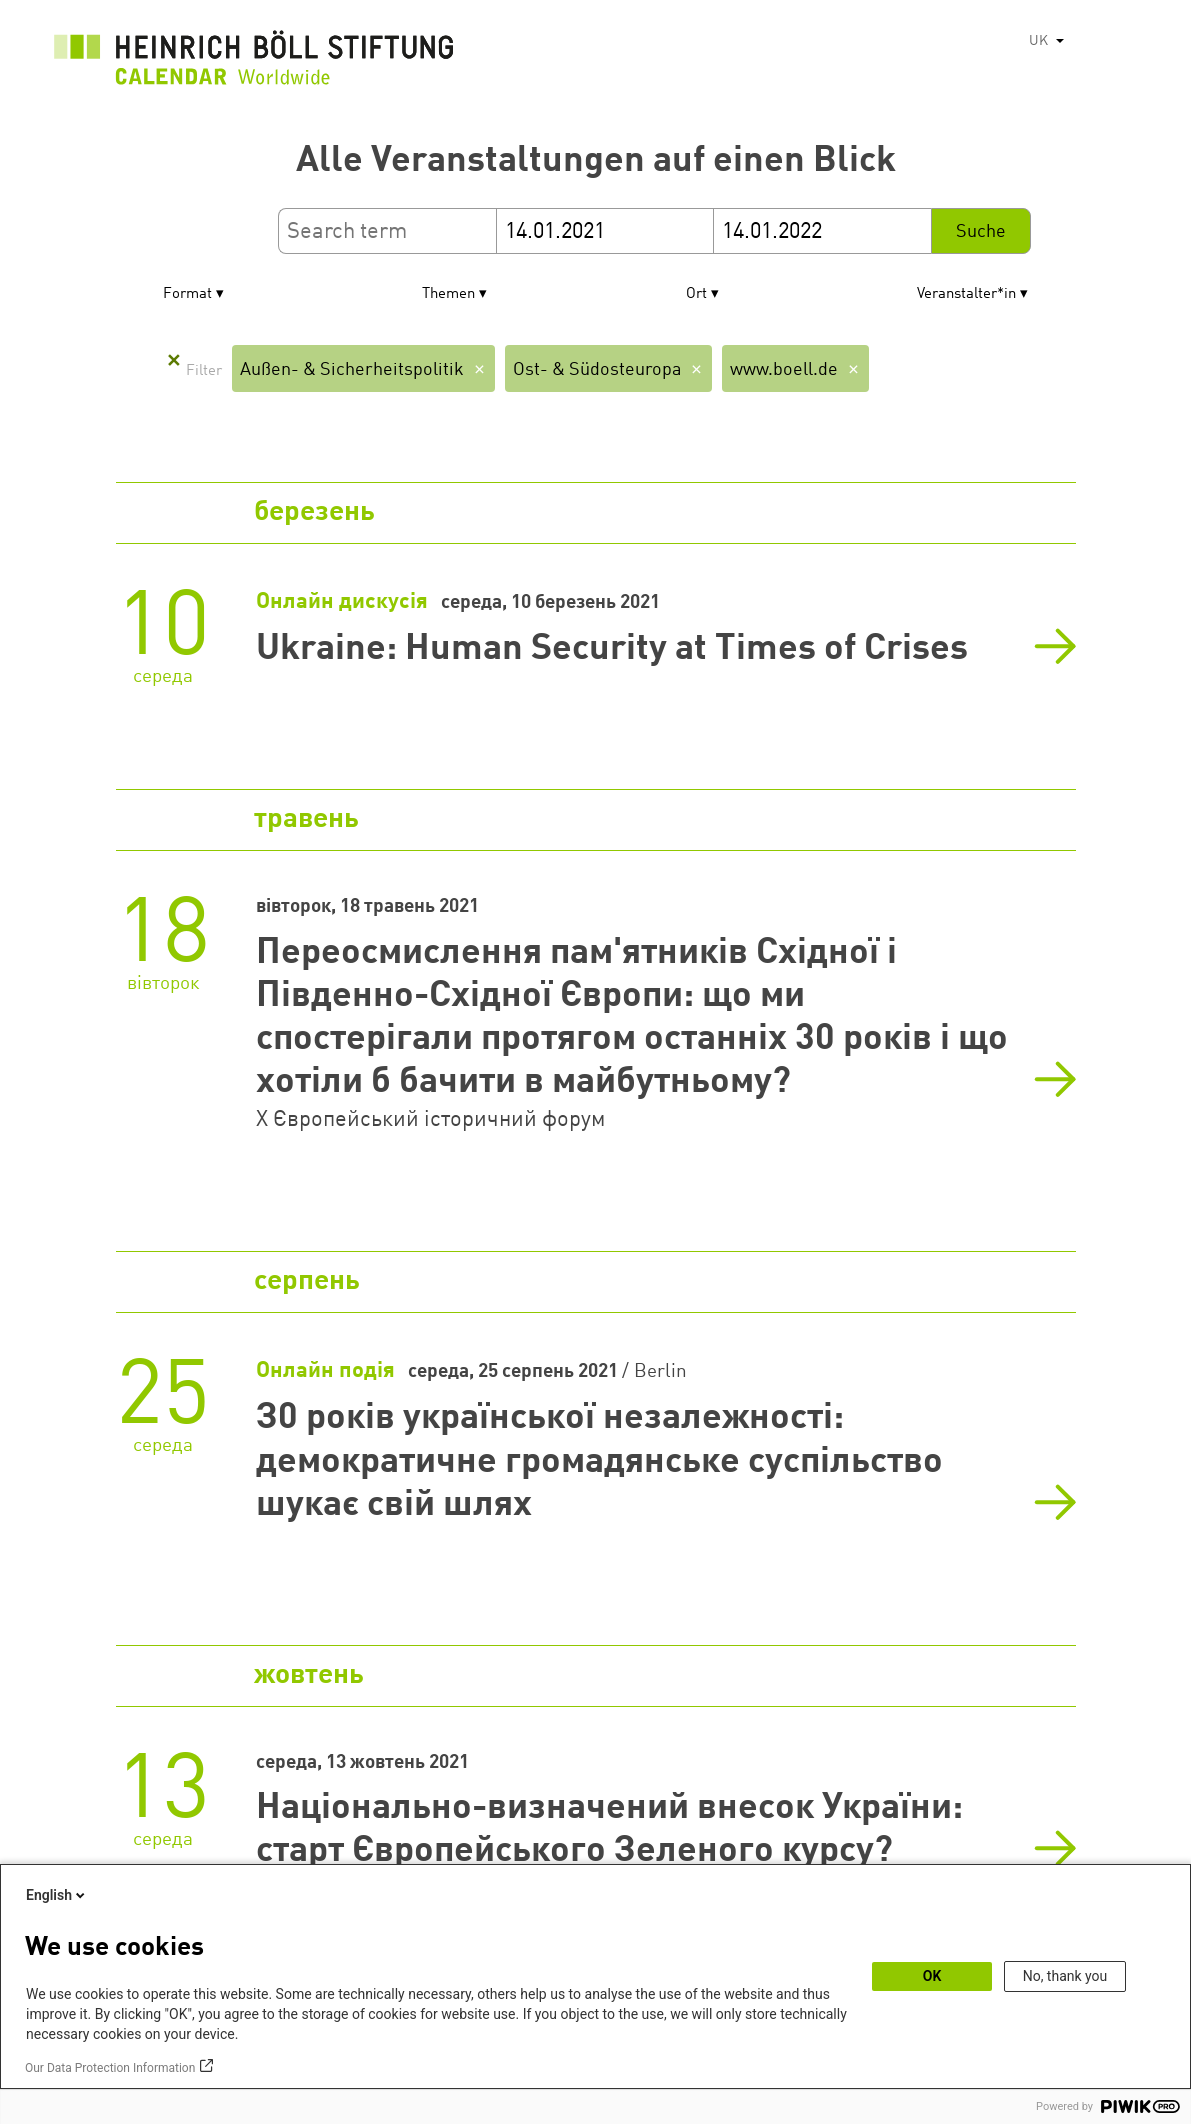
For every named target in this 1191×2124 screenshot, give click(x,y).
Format (187, 294)
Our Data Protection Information (110, 2068)
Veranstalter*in (966, 294)
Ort (696, 294)
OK (932, 1976)
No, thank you (1065, 1976)
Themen (448, 294)
